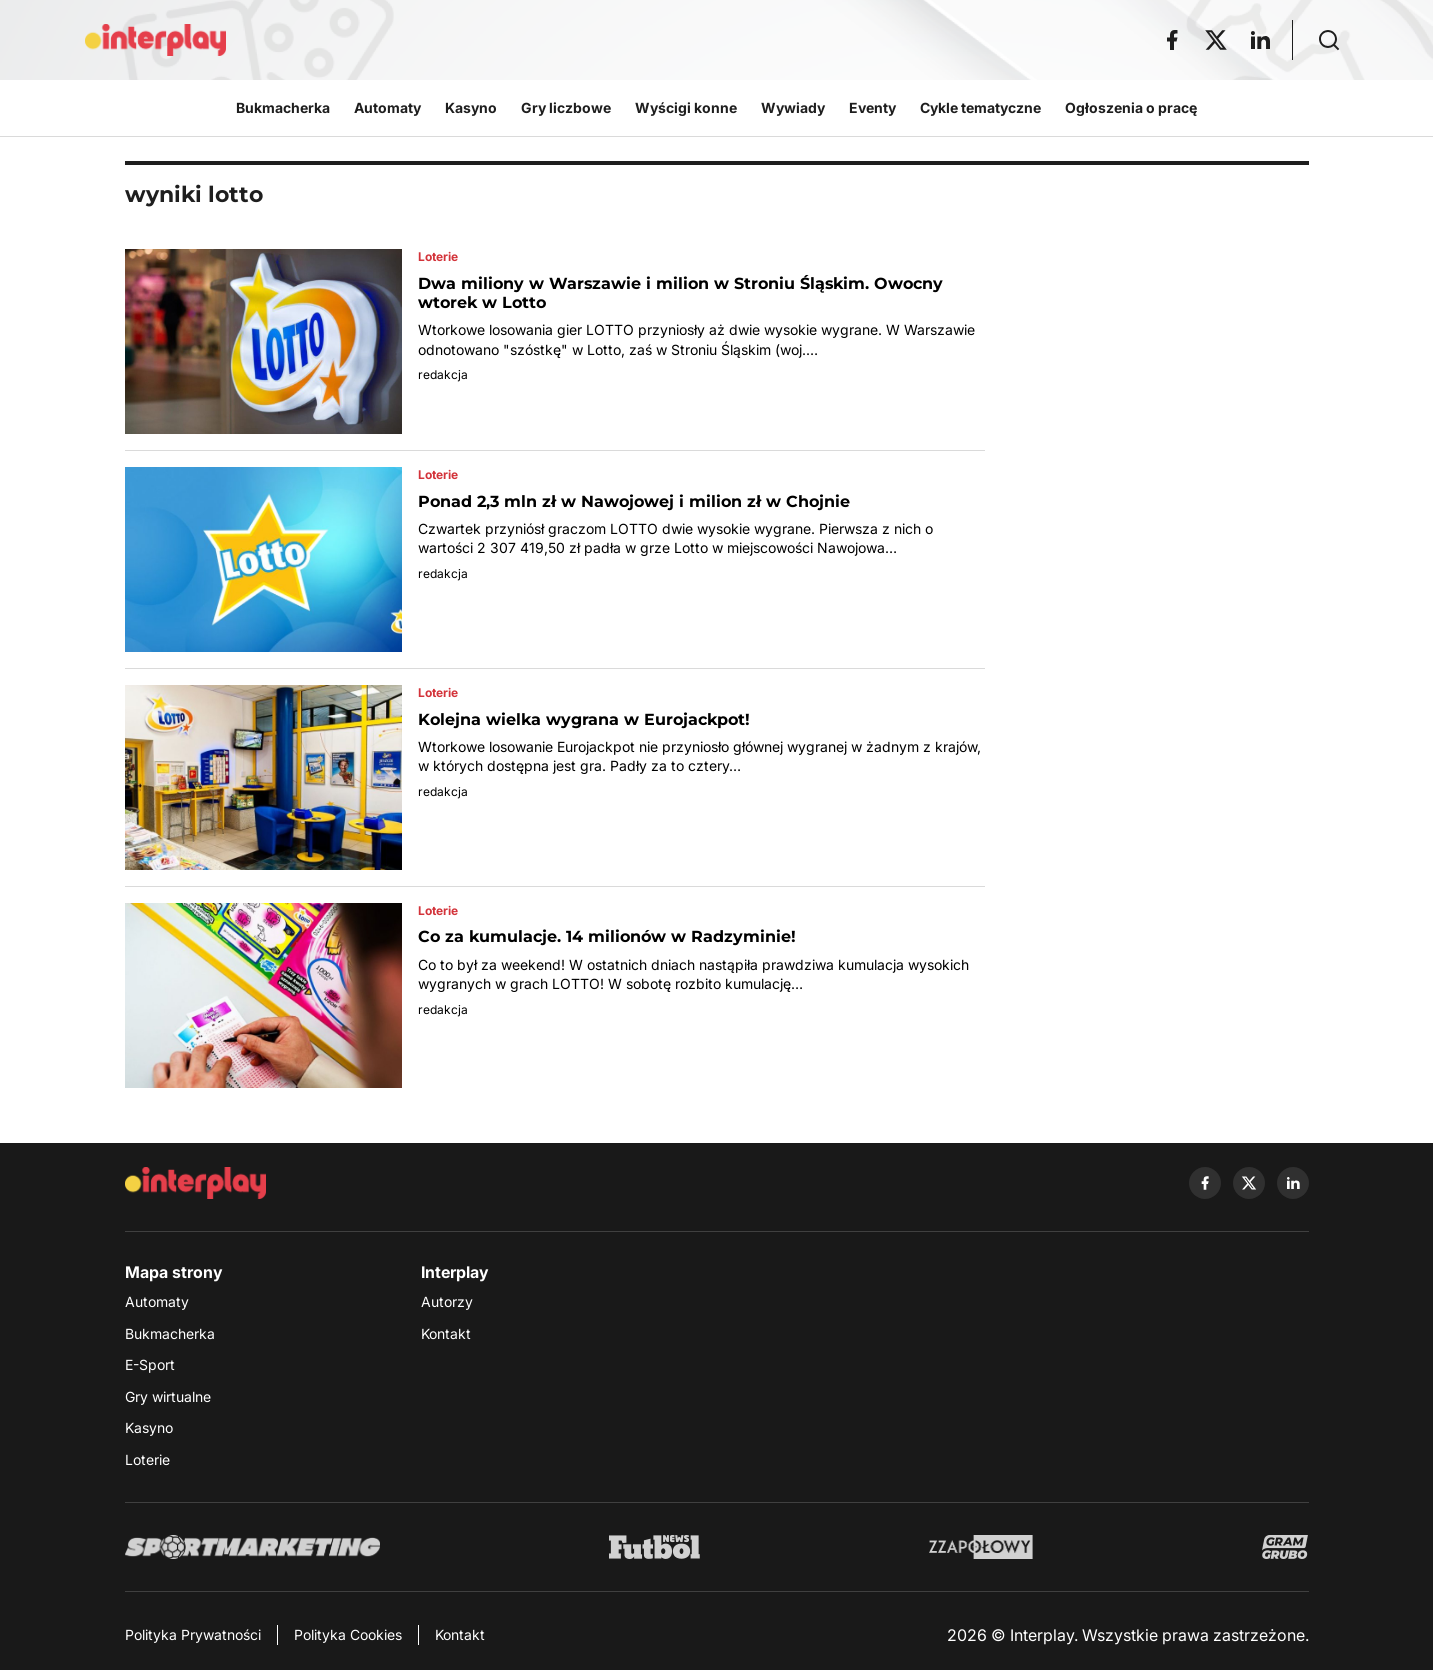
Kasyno (149, 1427)
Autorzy (447, 1301)
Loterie (147, 1459)
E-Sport (150, 1364)
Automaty (157, 1301)
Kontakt (446, 1333)
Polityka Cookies (348, 1634)
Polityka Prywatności (193, 1634)
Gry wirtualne (168, 1396)
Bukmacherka (170, 1333)
